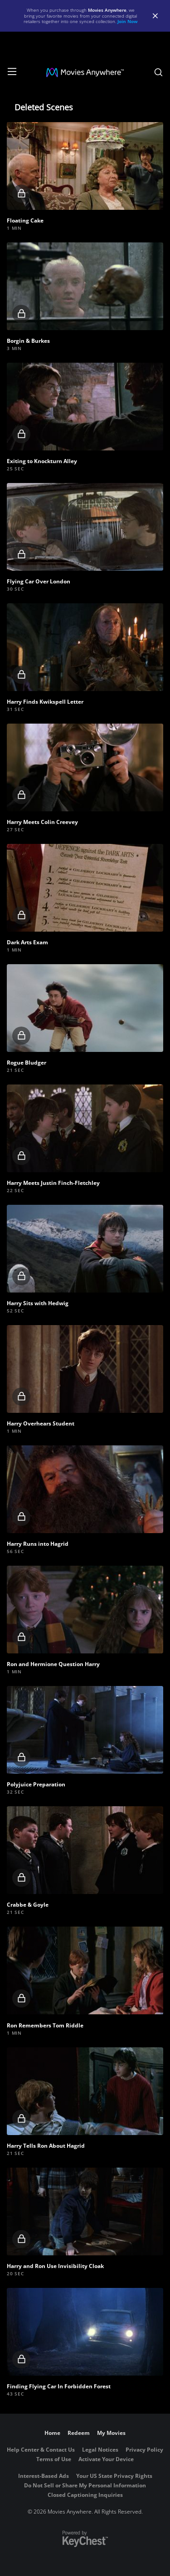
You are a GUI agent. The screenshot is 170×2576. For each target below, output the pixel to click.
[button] (85, 166)
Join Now (127, 21)
